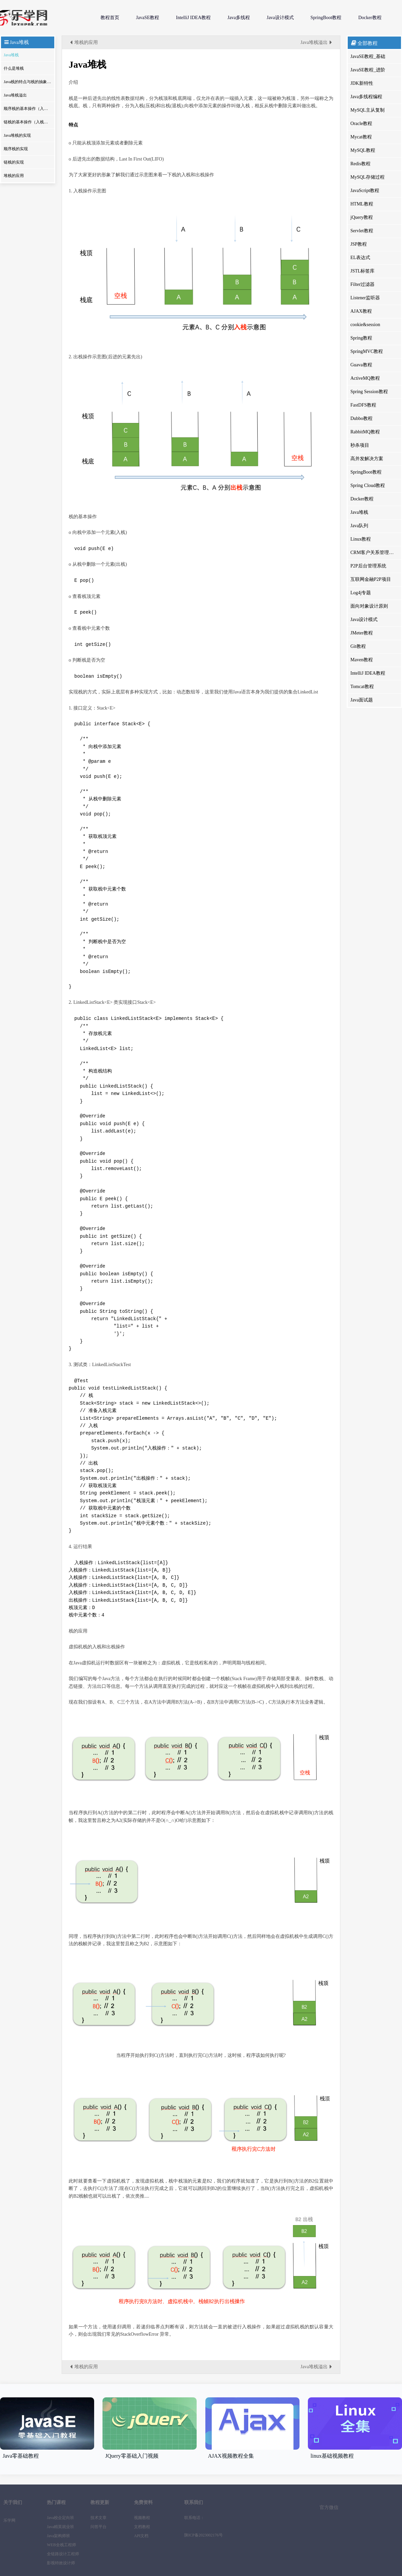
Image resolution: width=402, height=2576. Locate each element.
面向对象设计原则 (369, 606)
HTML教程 (361, 203)
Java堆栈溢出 (15, 95)
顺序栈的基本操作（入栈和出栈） (28, 108)
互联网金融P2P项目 (370, 579)
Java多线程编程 (366, 96)
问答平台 (98, 2526)
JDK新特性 (361, 83)
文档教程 (142, 2526)
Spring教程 (361, 338)
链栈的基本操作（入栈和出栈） (28, 122)
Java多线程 (238, 17)
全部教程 (364, 43)
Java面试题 (361, 699)
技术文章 (98, 2517)
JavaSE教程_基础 (367, 56)
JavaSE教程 (147, 17)
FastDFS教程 (363, 405)
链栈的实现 (14, 162)
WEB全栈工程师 (61, 2544)
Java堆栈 (11, 55)
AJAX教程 (361, 311)
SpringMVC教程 (366, 351)
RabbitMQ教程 (365, 431)
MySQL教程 (362, 150)
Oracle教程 (361, 123)
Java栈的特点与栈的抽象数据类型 (28, 81)
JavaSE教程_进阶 (367, 69)
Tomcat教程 (362, 686)
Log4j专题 (360, 592)
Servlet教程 (361, 230)
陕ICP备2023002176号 (203, 2535)
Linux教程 (360, 539)
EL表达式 (360, 257)
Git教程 (358, 646)
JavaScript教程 (364, 190)
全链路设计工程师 (63, 2554)
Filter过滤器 (362, 284)
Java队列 (359, 525)
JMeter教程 (361, 632)
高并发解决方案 (366, 458)
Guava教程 (361, 364)
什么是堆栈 (14, 68)
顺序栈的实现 (16, 148)
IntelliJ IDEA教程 (193, 17)
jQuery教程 (361, 217)
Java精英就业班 (60, 2526)
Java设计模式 (280, 17)
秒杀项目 (359, 445)
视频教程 (142, 2517)
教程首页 (109, 17)
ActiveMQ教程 (365, 378)
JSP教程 (358, 244)
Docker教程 (369, 17)
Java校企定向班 (60, 2517)
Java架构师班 (58, 2535)
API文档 (141, 2535)
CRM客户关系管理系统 (374, 552)
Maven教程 (361, 659)
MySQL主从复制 (367, 110)
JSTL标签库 (362, 270)
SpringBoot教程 (326, 17)
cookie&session (365, 324)
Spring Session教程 (369, 391)
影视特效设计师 (61, 2563)
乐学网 (43, 17)
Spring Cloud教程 (367, 485)
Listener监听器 (365, 297)
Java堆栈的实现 (17, 135)
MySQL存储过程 (367, 177)
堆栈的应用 (14, 175)
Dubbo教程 (361, 418)
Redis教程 (360, 163)
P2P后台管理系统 (368, 565)
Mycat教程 (361, 136)
